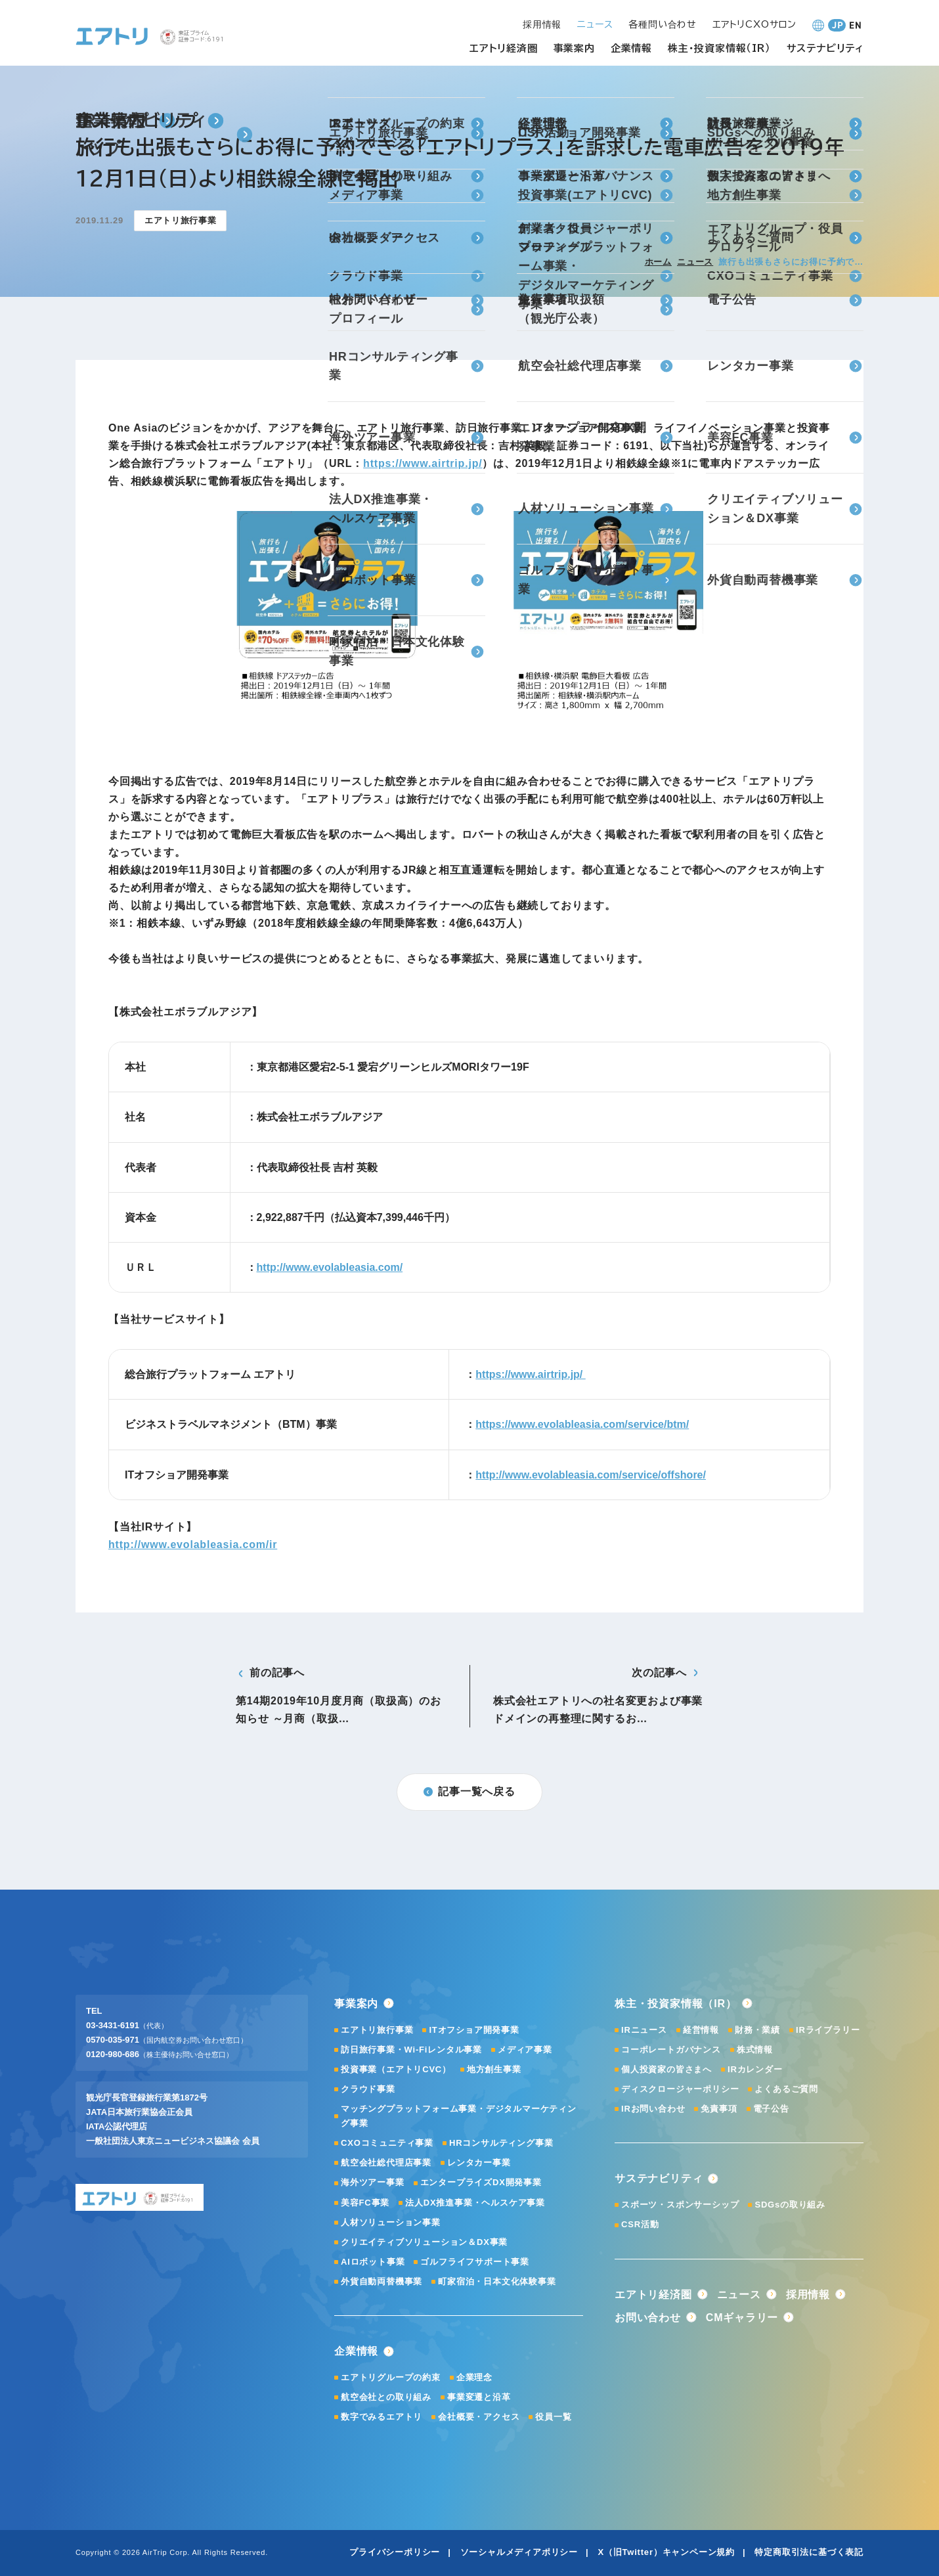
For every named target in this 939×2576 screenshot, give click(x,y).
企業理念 (474, 2377)
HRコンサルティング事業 (501, 2143)
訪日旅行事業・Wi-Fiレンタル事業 (411, 2049)
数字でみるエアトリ (381, 2417)
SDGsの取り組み (789, 2205)
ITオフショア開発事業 (474, 2030)
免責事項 (719, 2109)
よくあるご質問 (786, 2089)
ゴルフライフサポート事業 (474, 2262)
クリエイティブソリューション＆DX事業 (424, 2242)
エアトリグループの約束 (391, 2377)
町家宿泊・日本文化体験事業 (497, 2281)
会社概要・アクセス (478, 2417)
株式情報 (755, 2049)
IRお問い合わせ (653, 2109)
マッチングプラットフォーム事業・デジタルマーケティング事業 (459, 2116)
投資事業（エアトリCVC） (396, 2069)
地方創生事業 (494, 2069)
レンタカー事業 (479, 2162)
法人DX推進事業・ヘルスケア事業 (475, 2203)
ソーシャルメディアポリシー (519, 2552)
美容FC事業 (365, 2203)
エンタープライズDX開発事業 (481, 2182)
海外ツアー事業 (372, 2182)
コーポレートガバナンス (671, 2049)
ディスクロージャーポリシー (680, 2089)
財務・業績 (757, 2030)
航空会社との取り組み (386, 2397)
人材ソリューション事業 (391, 2222)
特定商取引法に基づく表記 (808, 2552)
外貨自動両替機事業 (381, 2281)
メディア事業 (525, 2049)
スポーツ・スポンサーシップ (680, 2205)
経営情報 (701, 2030)
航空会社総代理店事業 (386, 2162)
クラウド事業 (368, 2089)
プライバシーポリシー (394, 2552)
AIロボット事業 (372, 2262)
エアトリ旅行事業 (377, 2030)
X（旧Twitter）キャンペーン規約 (666, 2552)
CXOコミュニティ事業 (387, 2143)
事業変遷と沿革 (479, 2397)
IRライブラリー (828, 2030)
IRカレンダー (755, 2069)
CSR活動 (640, 2224)
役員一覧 (553, 2417)
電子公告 (771, 2109)
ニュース (695, 262)
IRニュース (644, 2030)
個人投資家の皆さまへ (666, 2069)
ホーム (658, 262)
